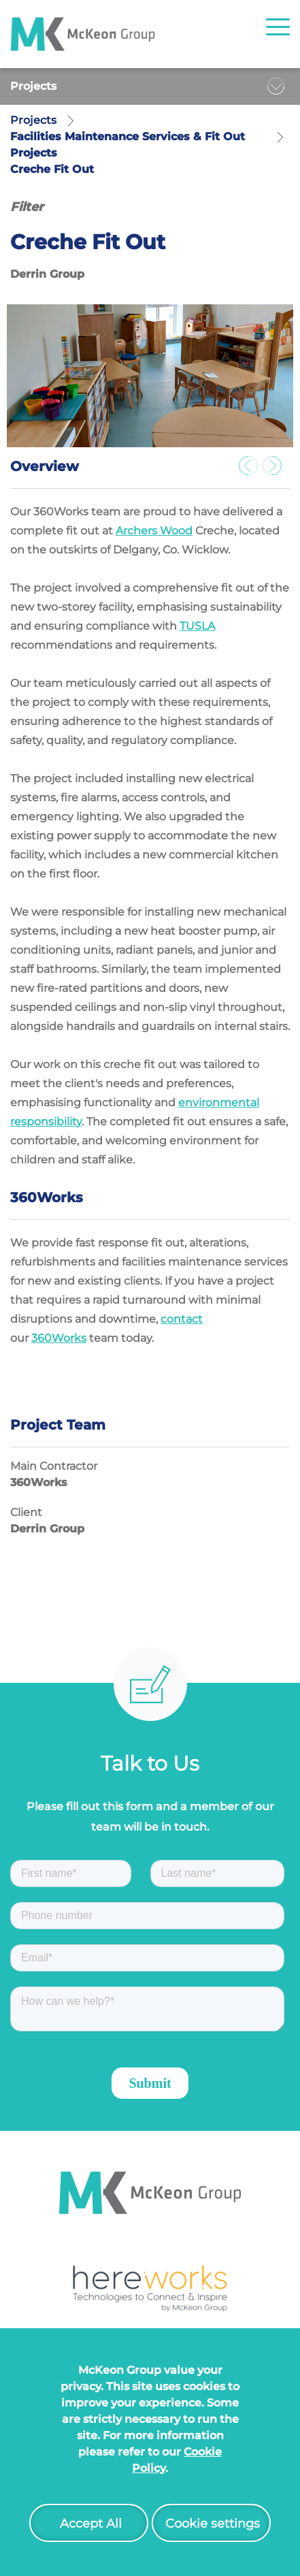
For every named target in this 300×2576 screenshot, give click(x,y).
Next (276, 469)
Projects (33, 86)
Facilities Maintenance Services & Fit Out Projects (127, 144)
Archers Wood (154, 530)
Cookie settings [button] (212, 2523)
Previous (252, 469)
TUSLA (197, 625)
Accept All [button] (91, 2523)
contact (182, 1319)
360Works (58, 1338)
